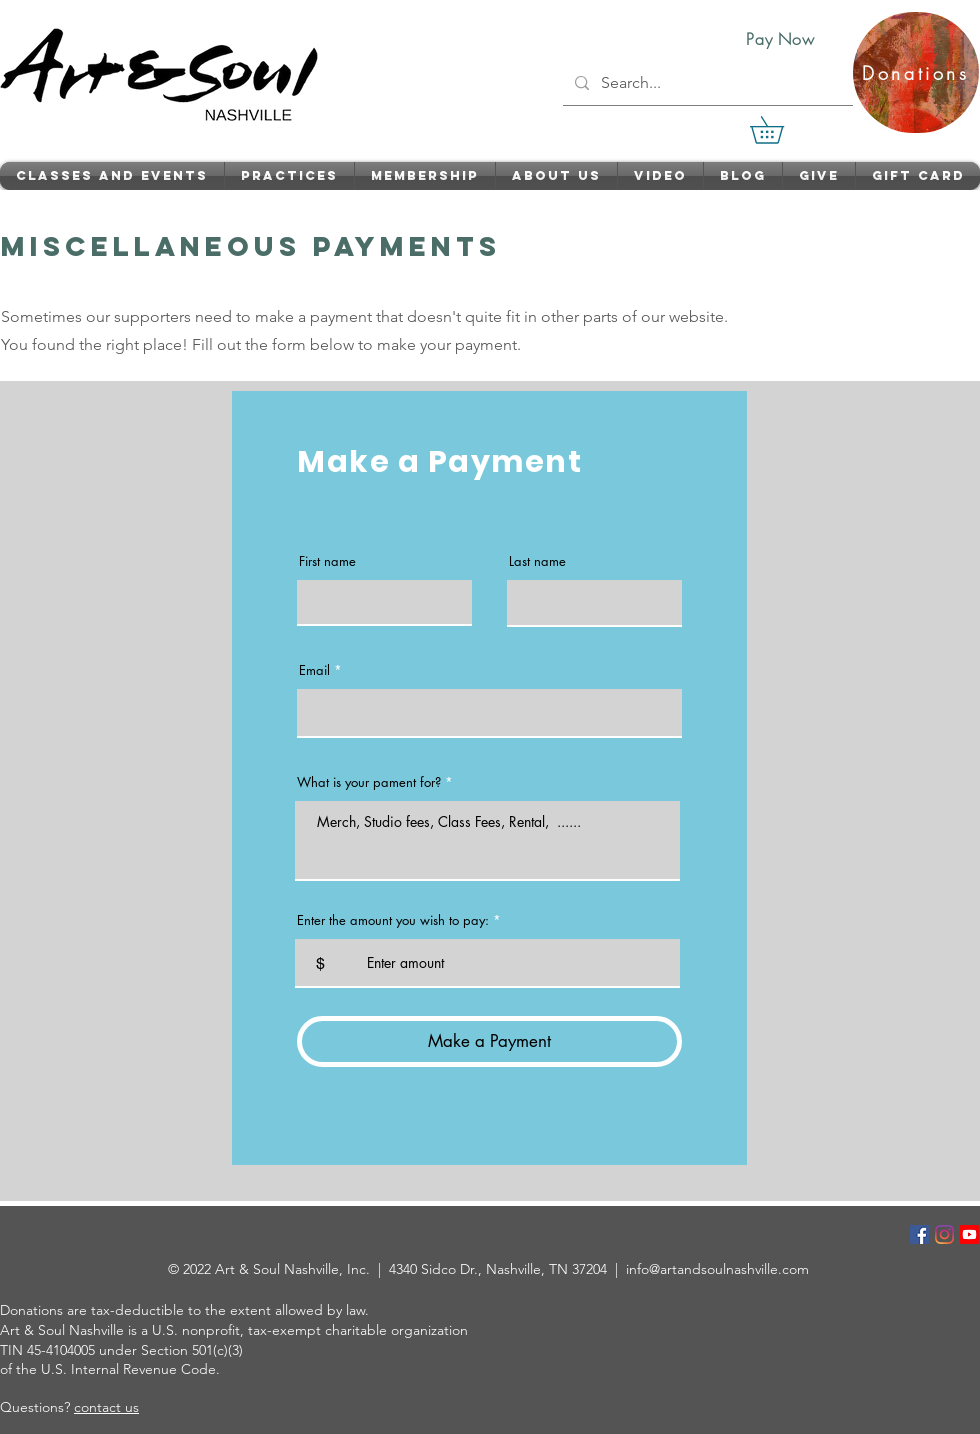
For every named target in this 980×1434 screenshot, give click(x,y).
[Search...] (706, 83)
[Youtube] (969, 1234)
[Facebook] (919, 1234)
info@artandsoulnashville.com (717, 1269)
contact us (106, 1407)
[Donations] (916, 72)
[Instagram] (944, 1234)
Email (314, 670)
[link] (780, 130)
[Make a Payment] (489, 1041)
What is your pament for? (369, 782)
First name (327, 561)
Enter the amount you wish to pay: (393, 920)
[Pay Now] (780, 39)
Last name (537, 561)
